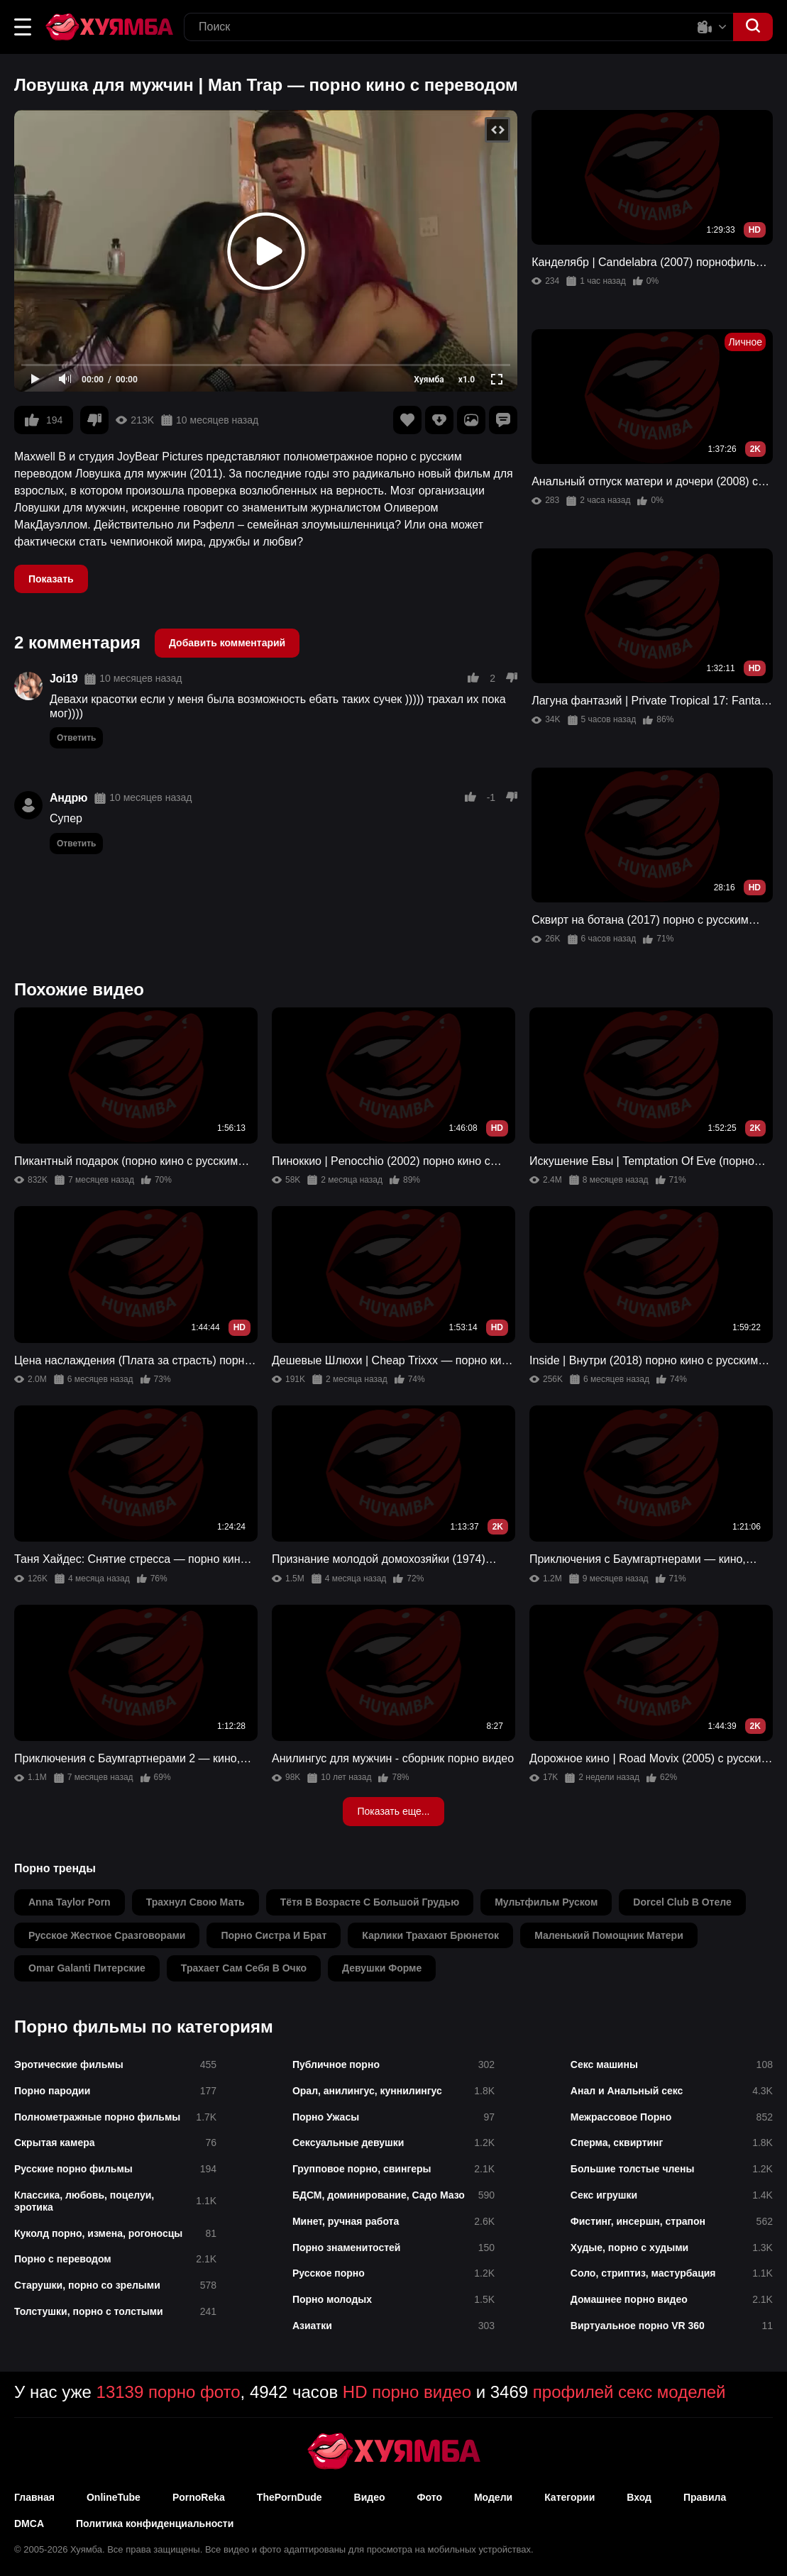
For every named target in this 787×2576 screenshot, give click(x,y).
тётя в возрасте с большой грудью (370, 1902)
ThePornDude (289, 2497)
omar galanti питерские (86, 1968)
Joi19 (63, 679)
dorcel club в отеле (682, 1902)
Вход (639, 2497)
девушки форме (382, 1968)
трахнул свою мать (195, 1902)
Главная (34, 2497)
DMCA (29, 2523)
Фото (429, 2497)
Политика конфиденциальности (154, 2523)
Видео (369, 2497)
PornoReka (198, 2497)
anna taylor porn (69, 1902)
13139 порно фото (169, 2391)
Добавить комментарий (227, 642)
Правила (704, 2497)
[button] (22, 26)
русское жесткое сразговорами (106, 1935)
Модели (493, 2497)
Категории (569, 2497)
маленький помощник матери (608, 1935)
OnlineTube (114, 2497)
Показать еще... (393, 1811)
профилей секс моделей (629, 2391)
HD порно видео (407, 2391)
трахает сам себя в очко (244, 1968)
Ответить (76, 738)
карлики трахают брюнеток (430, 1935)
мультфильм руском (546, 1902)
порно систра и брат (273, 1935)
